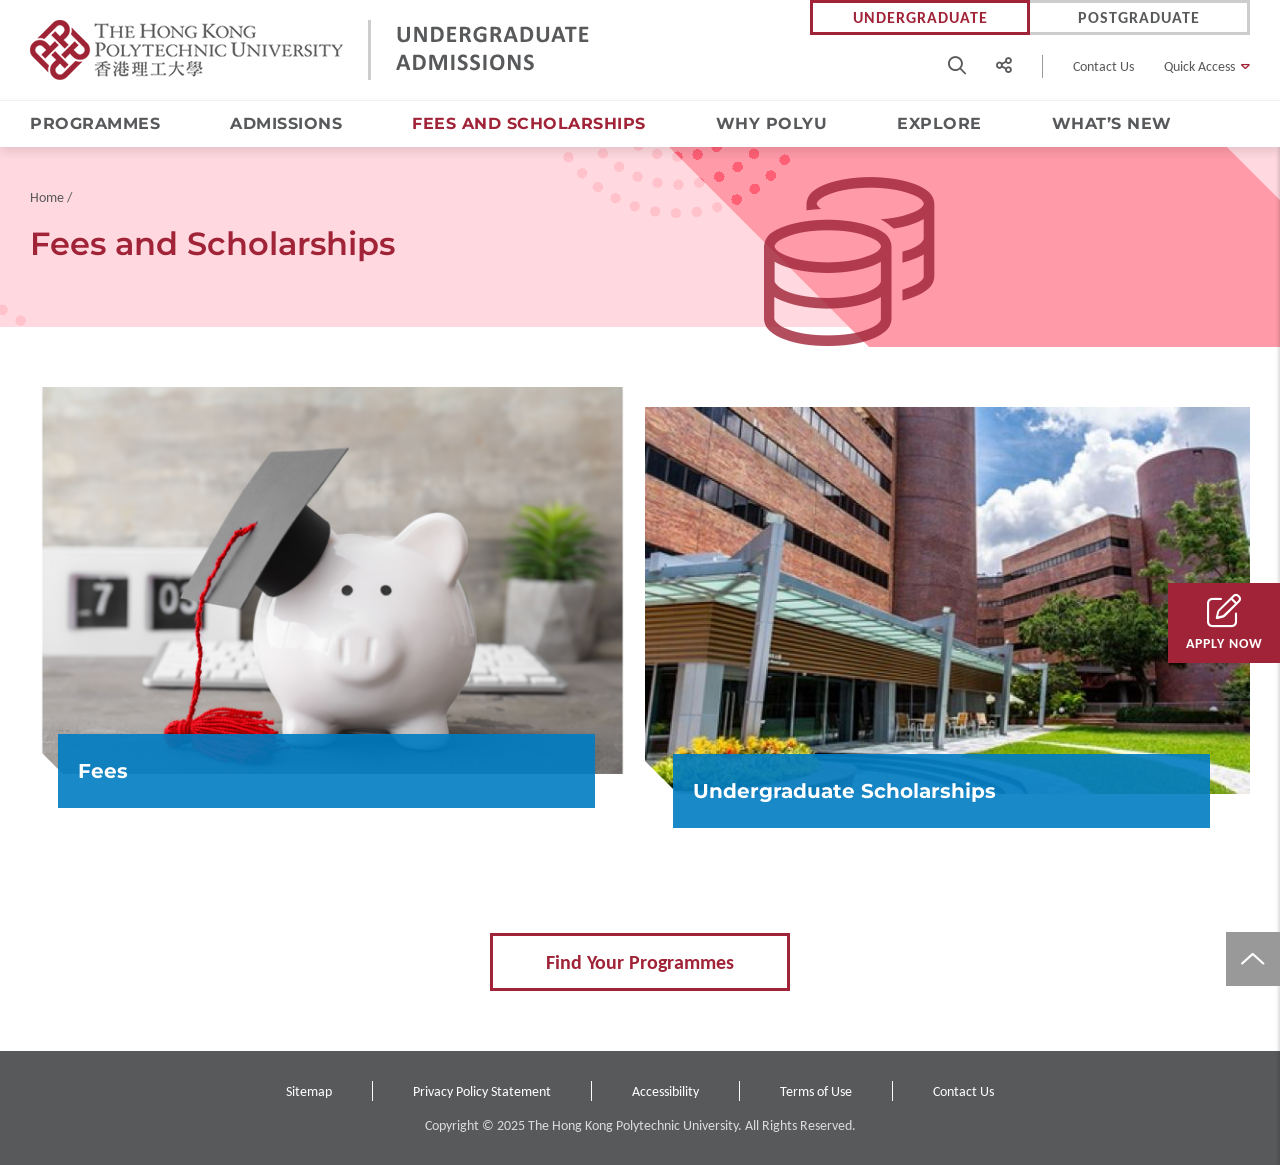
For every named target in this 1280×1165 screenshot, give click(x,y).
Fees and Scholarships (529, 123)
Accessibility (665, 1091)
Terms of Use (816, 1091)
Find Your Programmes (640, 962)
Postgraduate (1139, 17)
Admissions (286, 123)
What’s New (1112, 123)
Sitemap (309, 1091)
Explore (939, 123)
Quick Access (1199, 66)
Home (47, 197)
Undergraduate (920, 17)
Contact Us (1103, 66)
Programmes (95, 123)
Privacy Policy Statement (482, 1091)
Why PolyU (772, 123)
